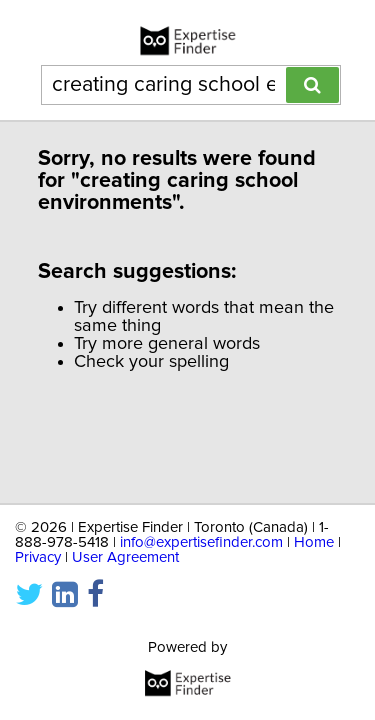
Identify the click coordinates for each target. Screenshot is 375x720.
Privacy (38, 557)
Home (314, 542)
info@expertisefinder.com (201, 542)
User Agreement (125, 557)
